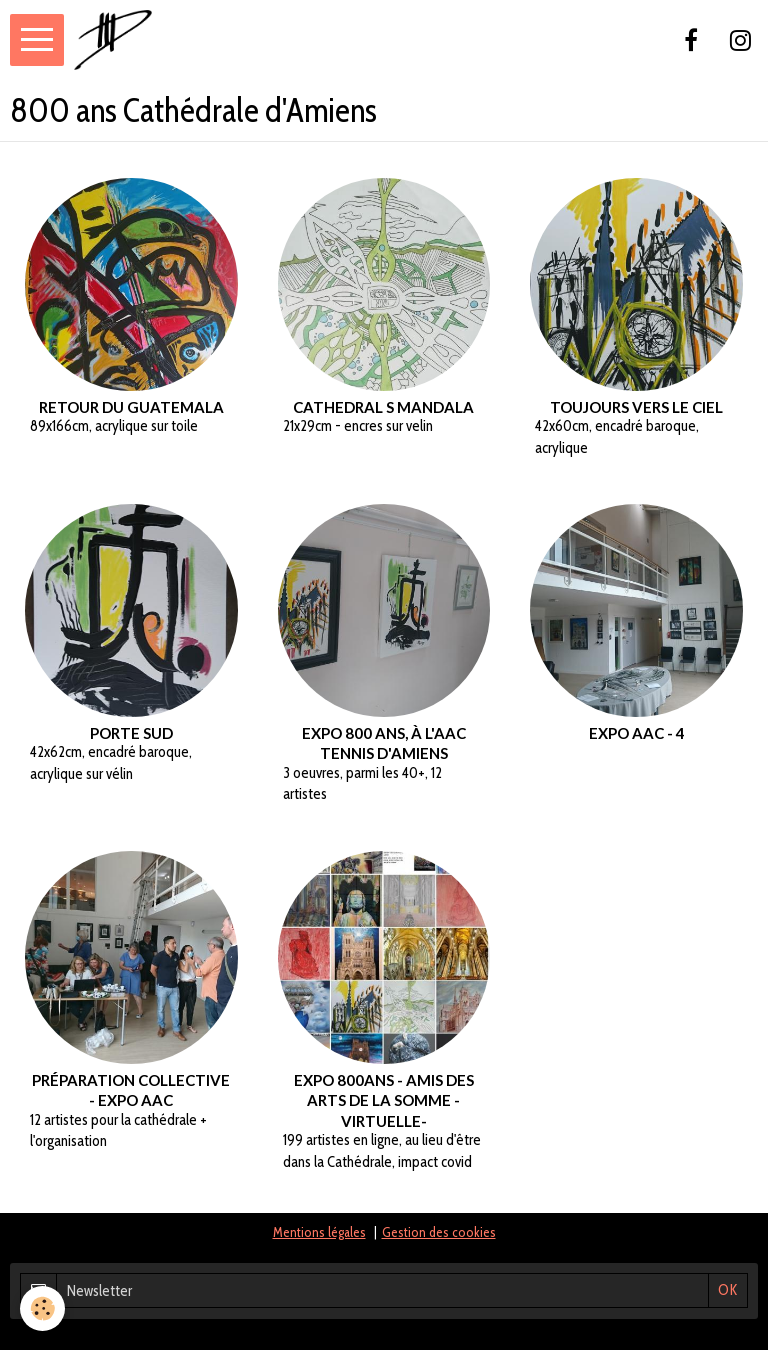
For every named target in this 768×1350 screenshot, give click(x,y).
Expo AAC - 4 (637, 733)
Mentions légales (319, 1232)
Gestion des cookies (439, 1232)
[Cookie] (42, 1308)
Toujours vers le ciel (636, 407)
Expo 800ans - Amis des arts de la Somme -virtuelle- (384, 1099)
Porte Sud (131, 733)
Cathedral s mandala (383, 407)
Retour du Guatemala (131, 407)
